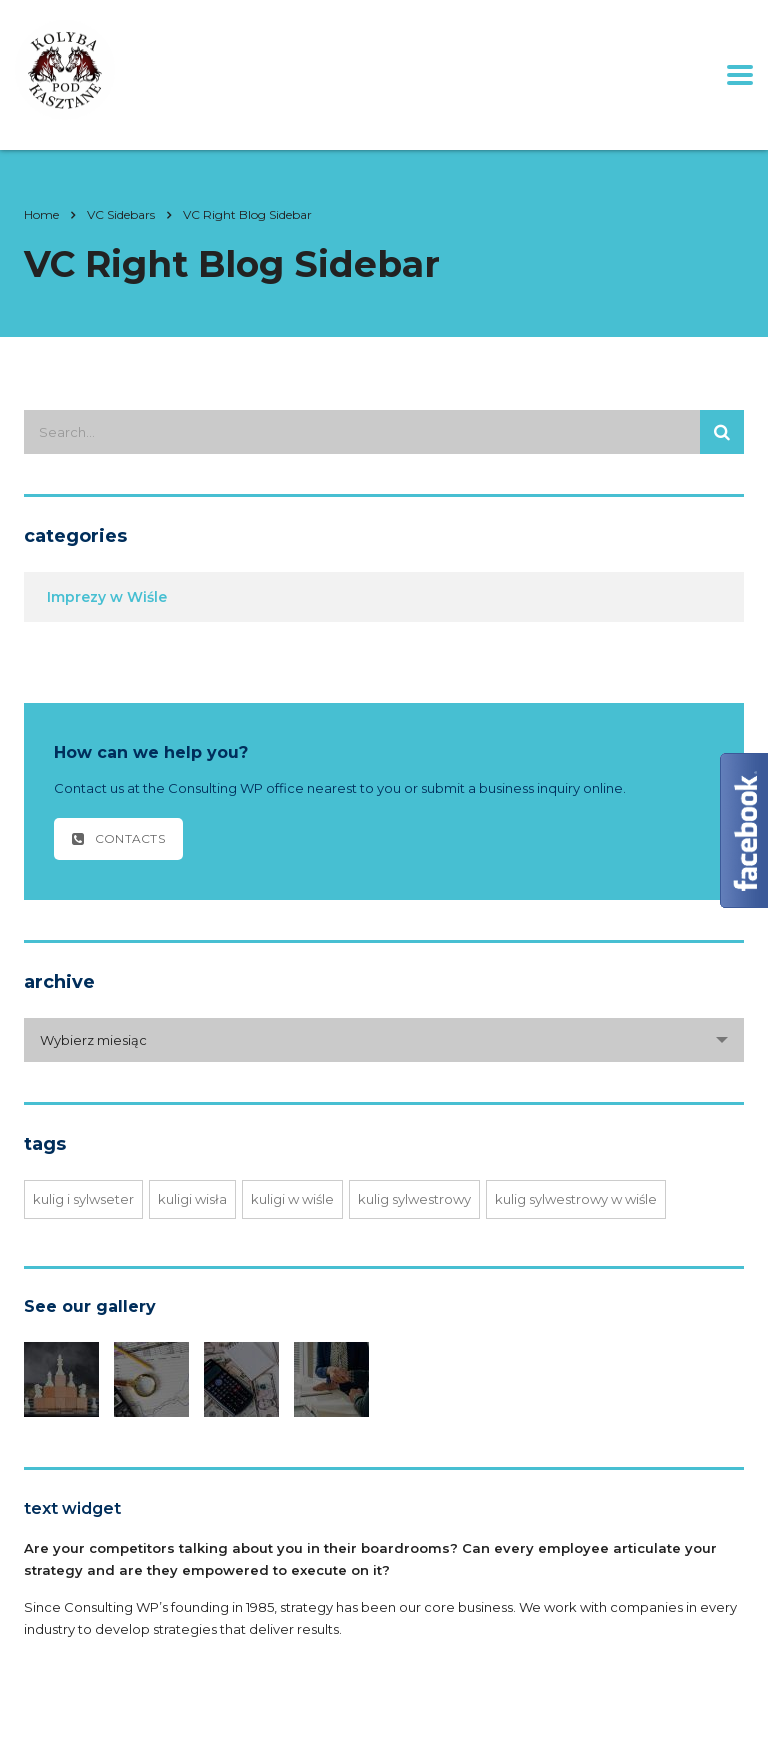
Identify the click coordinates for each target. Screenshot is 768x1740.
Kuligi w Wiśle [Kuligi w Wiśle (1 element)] (292, 1199)
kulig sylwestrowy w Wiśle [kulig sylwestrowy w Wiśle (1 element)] (576, 1199)
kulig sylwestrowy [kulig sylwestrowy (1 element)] (414, 1199)
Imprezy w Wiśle (107, 597)
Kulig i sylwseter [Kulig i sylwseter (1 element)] (83, 1199)
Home (41, 214)
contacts (118, 838)
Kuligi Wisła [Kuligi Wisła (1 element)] (192, 1199)
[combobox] (384, 1040)
